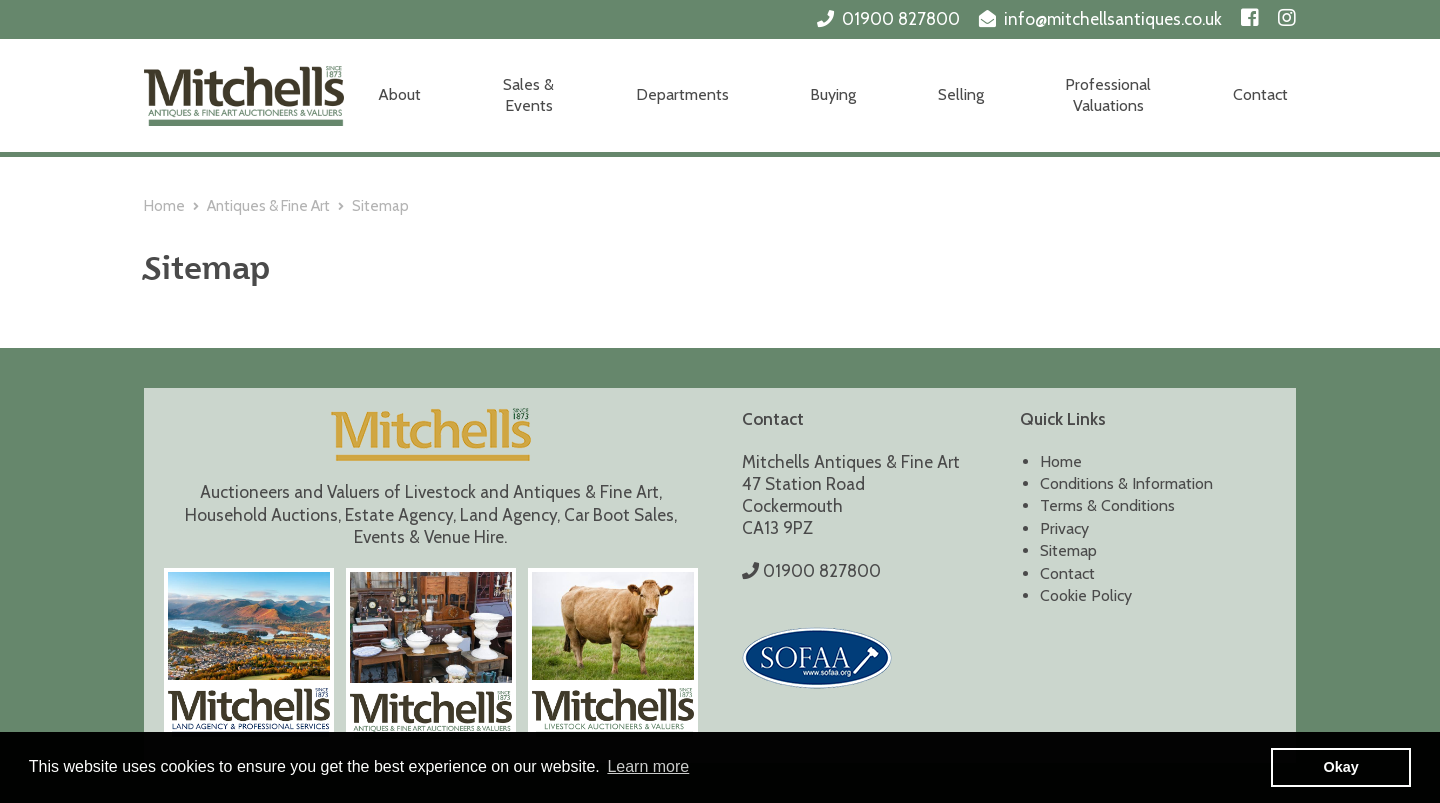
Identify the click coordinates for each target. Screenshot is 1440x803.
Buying (833, 94)
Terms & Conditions (1107, 505)
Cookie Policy (1086, 595)
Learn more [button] (648, 766)
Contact (1260, 94)
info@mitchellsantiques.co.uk (1113, 19)
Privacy (1064, 528)
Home (164, 206)
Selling (961, 94)
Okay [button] (1341, 767)
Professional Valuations (1108, 95)
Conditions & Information (1126, 483)
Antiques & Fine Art (268, 206)
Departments (682, 94)
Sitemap (1068, 550)
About (399, 94)
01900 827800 (901, 19)
